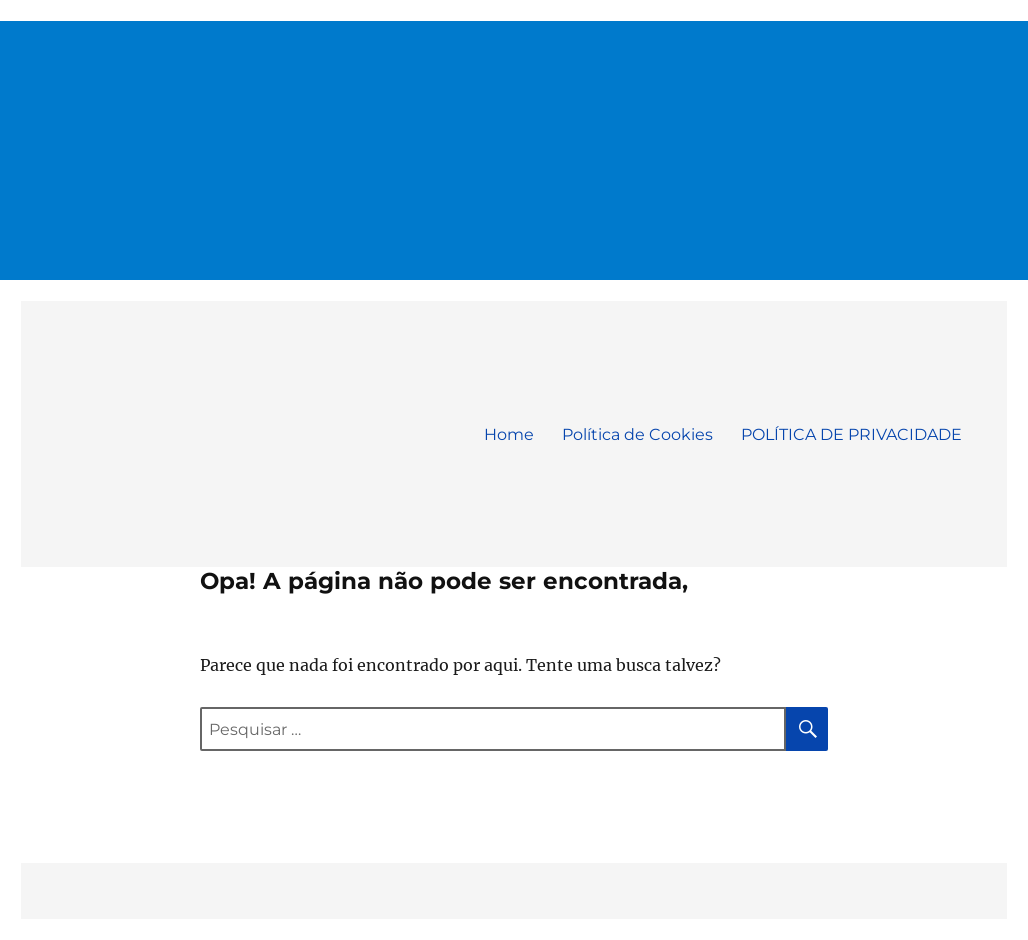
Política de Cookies (637, 434)
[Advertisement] (516, 142)
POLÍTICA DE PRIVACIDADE (851, 434)
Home (509, 434)
